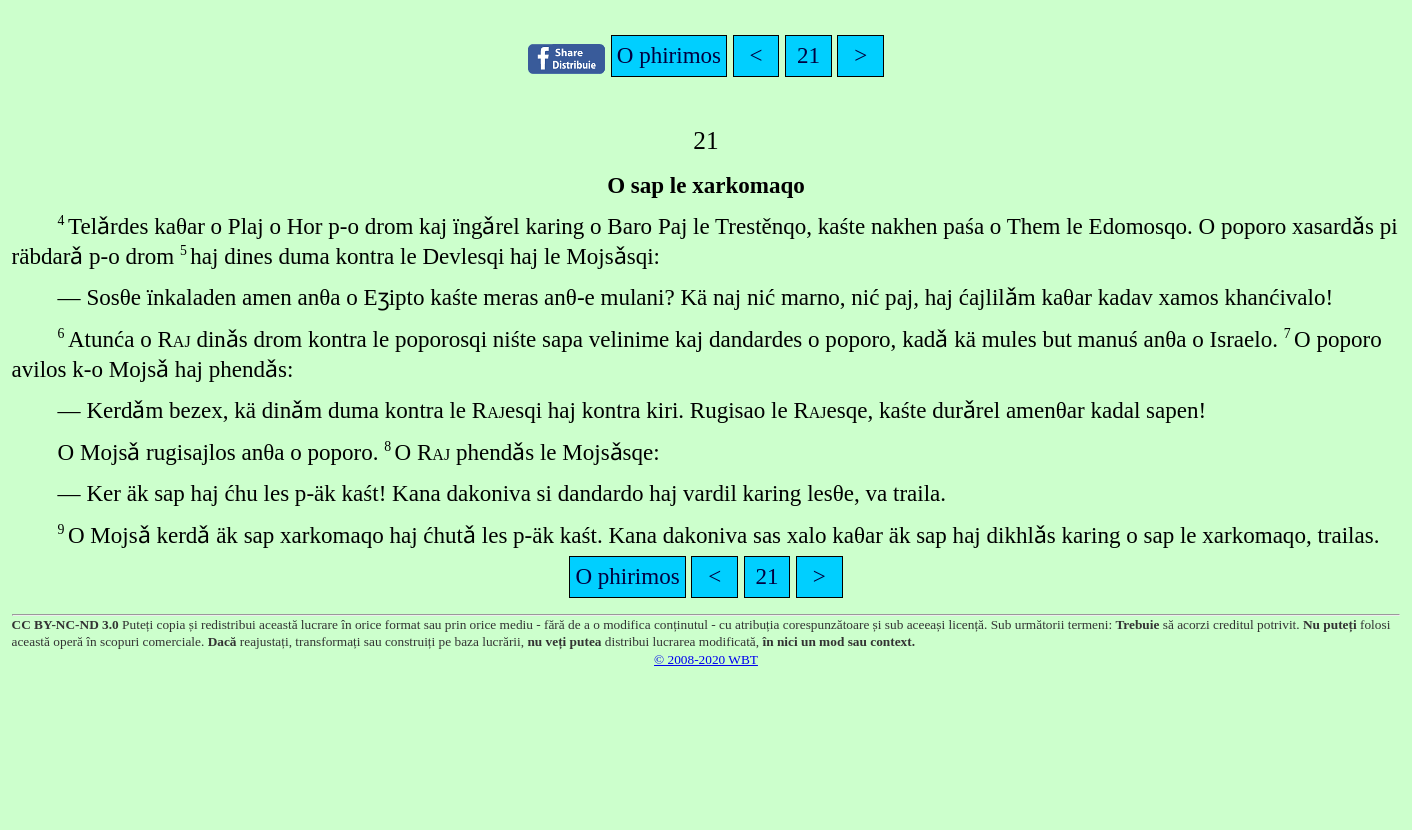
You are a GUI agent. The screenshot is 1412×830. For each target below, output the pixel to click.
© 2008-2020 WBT (706, 659)
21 (808, 55)
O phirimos (669, 55)
